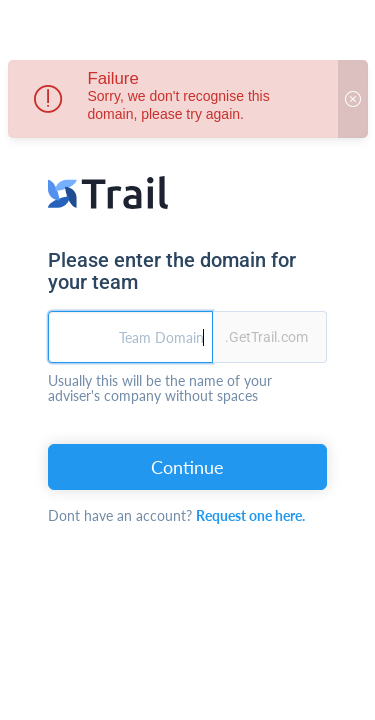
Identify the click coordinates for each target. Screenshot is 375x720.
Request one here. (250, 515)
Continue (187, 467)
